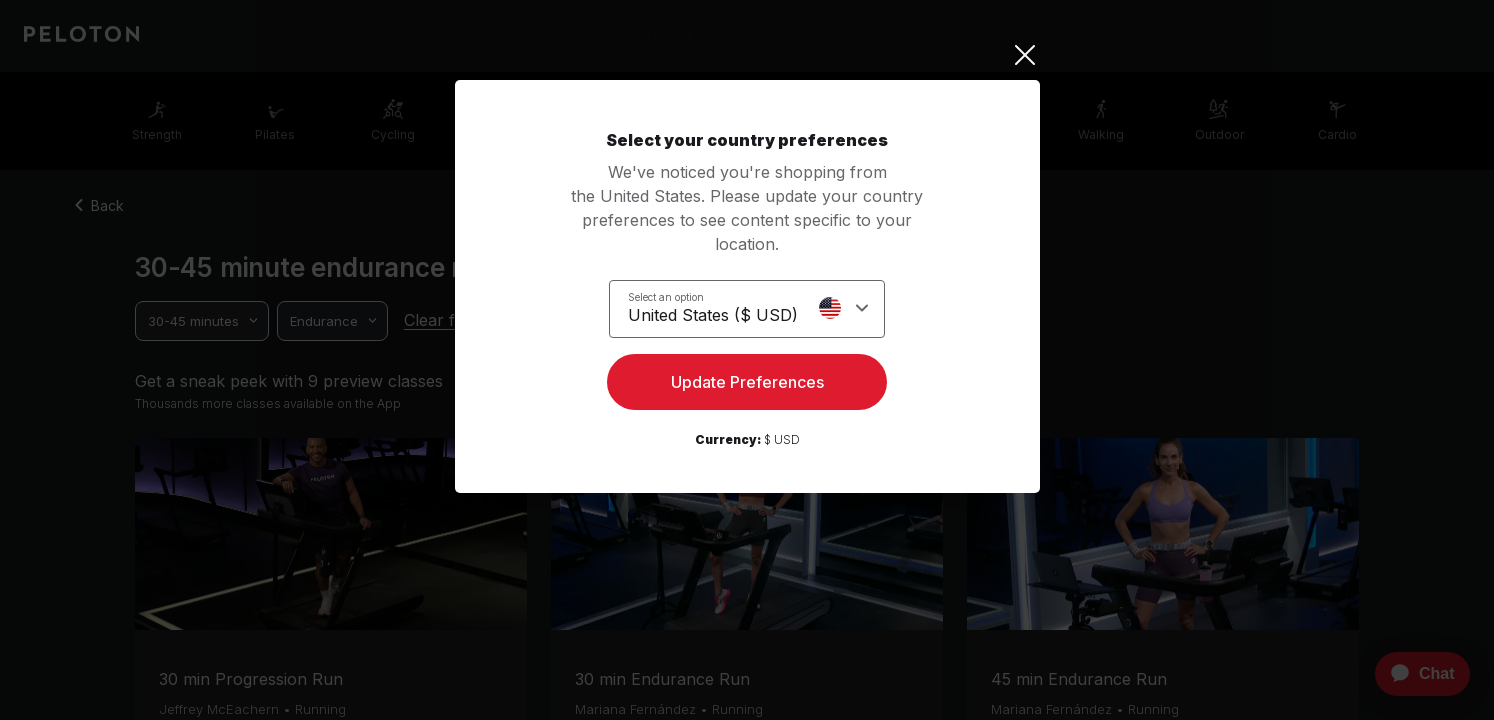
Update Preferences (747, 386)
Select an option (666, 296)
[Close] (747, 55)
